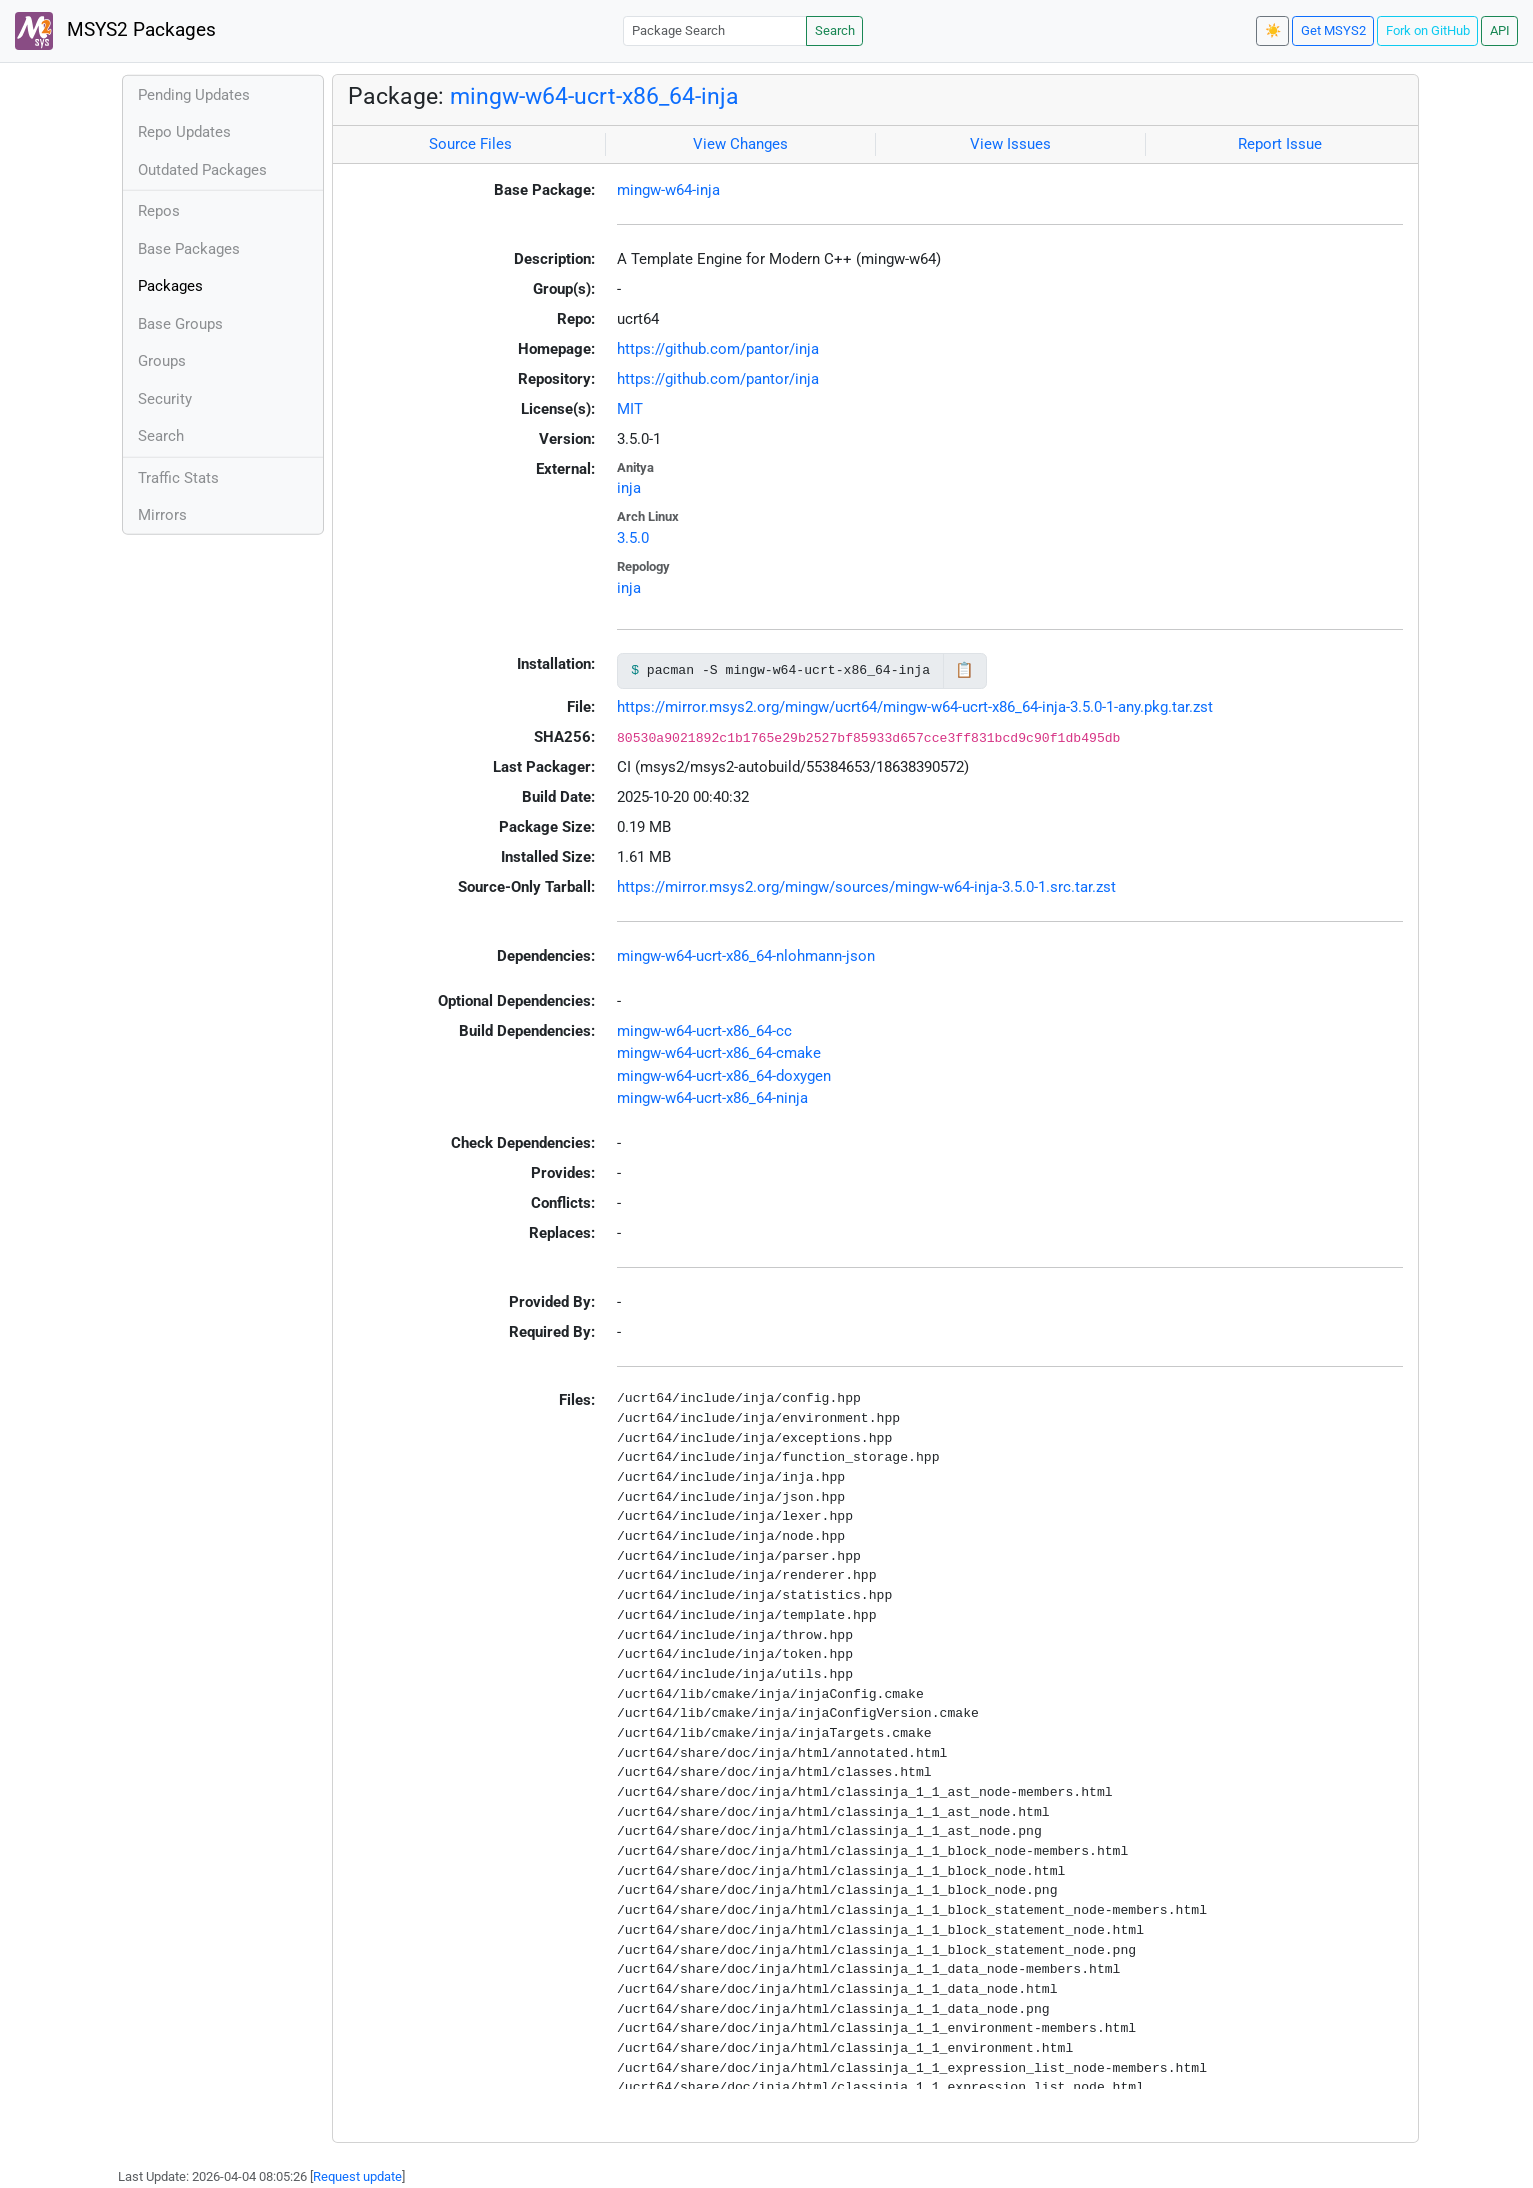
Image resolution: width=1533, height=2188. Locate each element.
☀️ (1273, 30)
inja (629, 488)
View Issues (1010, 144)
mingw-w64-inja (668, 190)
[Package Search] (715, 30)
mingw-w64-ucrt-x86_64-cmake (719, 1053)
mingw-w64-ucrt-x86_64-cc (704, 1031)
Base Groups (180, 324)
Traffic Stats (178, 478)
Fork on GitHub (1428, 30)
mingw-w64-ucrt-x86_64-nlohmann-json (746, 956)
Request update (357, 2176)
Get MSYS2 (1333, 30)
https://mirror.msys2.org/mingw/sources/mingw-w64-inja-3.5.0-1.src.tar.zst (866, 887)
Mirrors (162, 515)
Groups (162, 361)
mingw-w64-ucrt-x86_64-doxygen (724, 1076)
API (1500, 30)
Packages (170, 286)
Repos (159, 211)
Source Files (470, 144)
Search (835, 30)
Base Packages (189, 249)
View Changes (740, 144)
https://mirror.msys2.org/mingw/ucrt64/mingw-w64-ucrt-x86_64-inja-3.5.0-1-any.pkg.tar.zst (915, 707)
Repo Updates (184, 132)
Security (165, 399)
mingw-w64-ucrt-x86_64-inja (594, 96)
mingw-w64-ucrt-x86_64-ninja (712, 1098)
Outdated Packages (202, 170)
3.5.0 (633, 538)
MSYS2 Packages (115, 31)
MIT (630, 409)
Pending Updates (194, 95)
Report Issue (1280, 144)
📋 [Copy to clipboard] (964, 670)
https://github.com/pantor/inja (718, 349)
